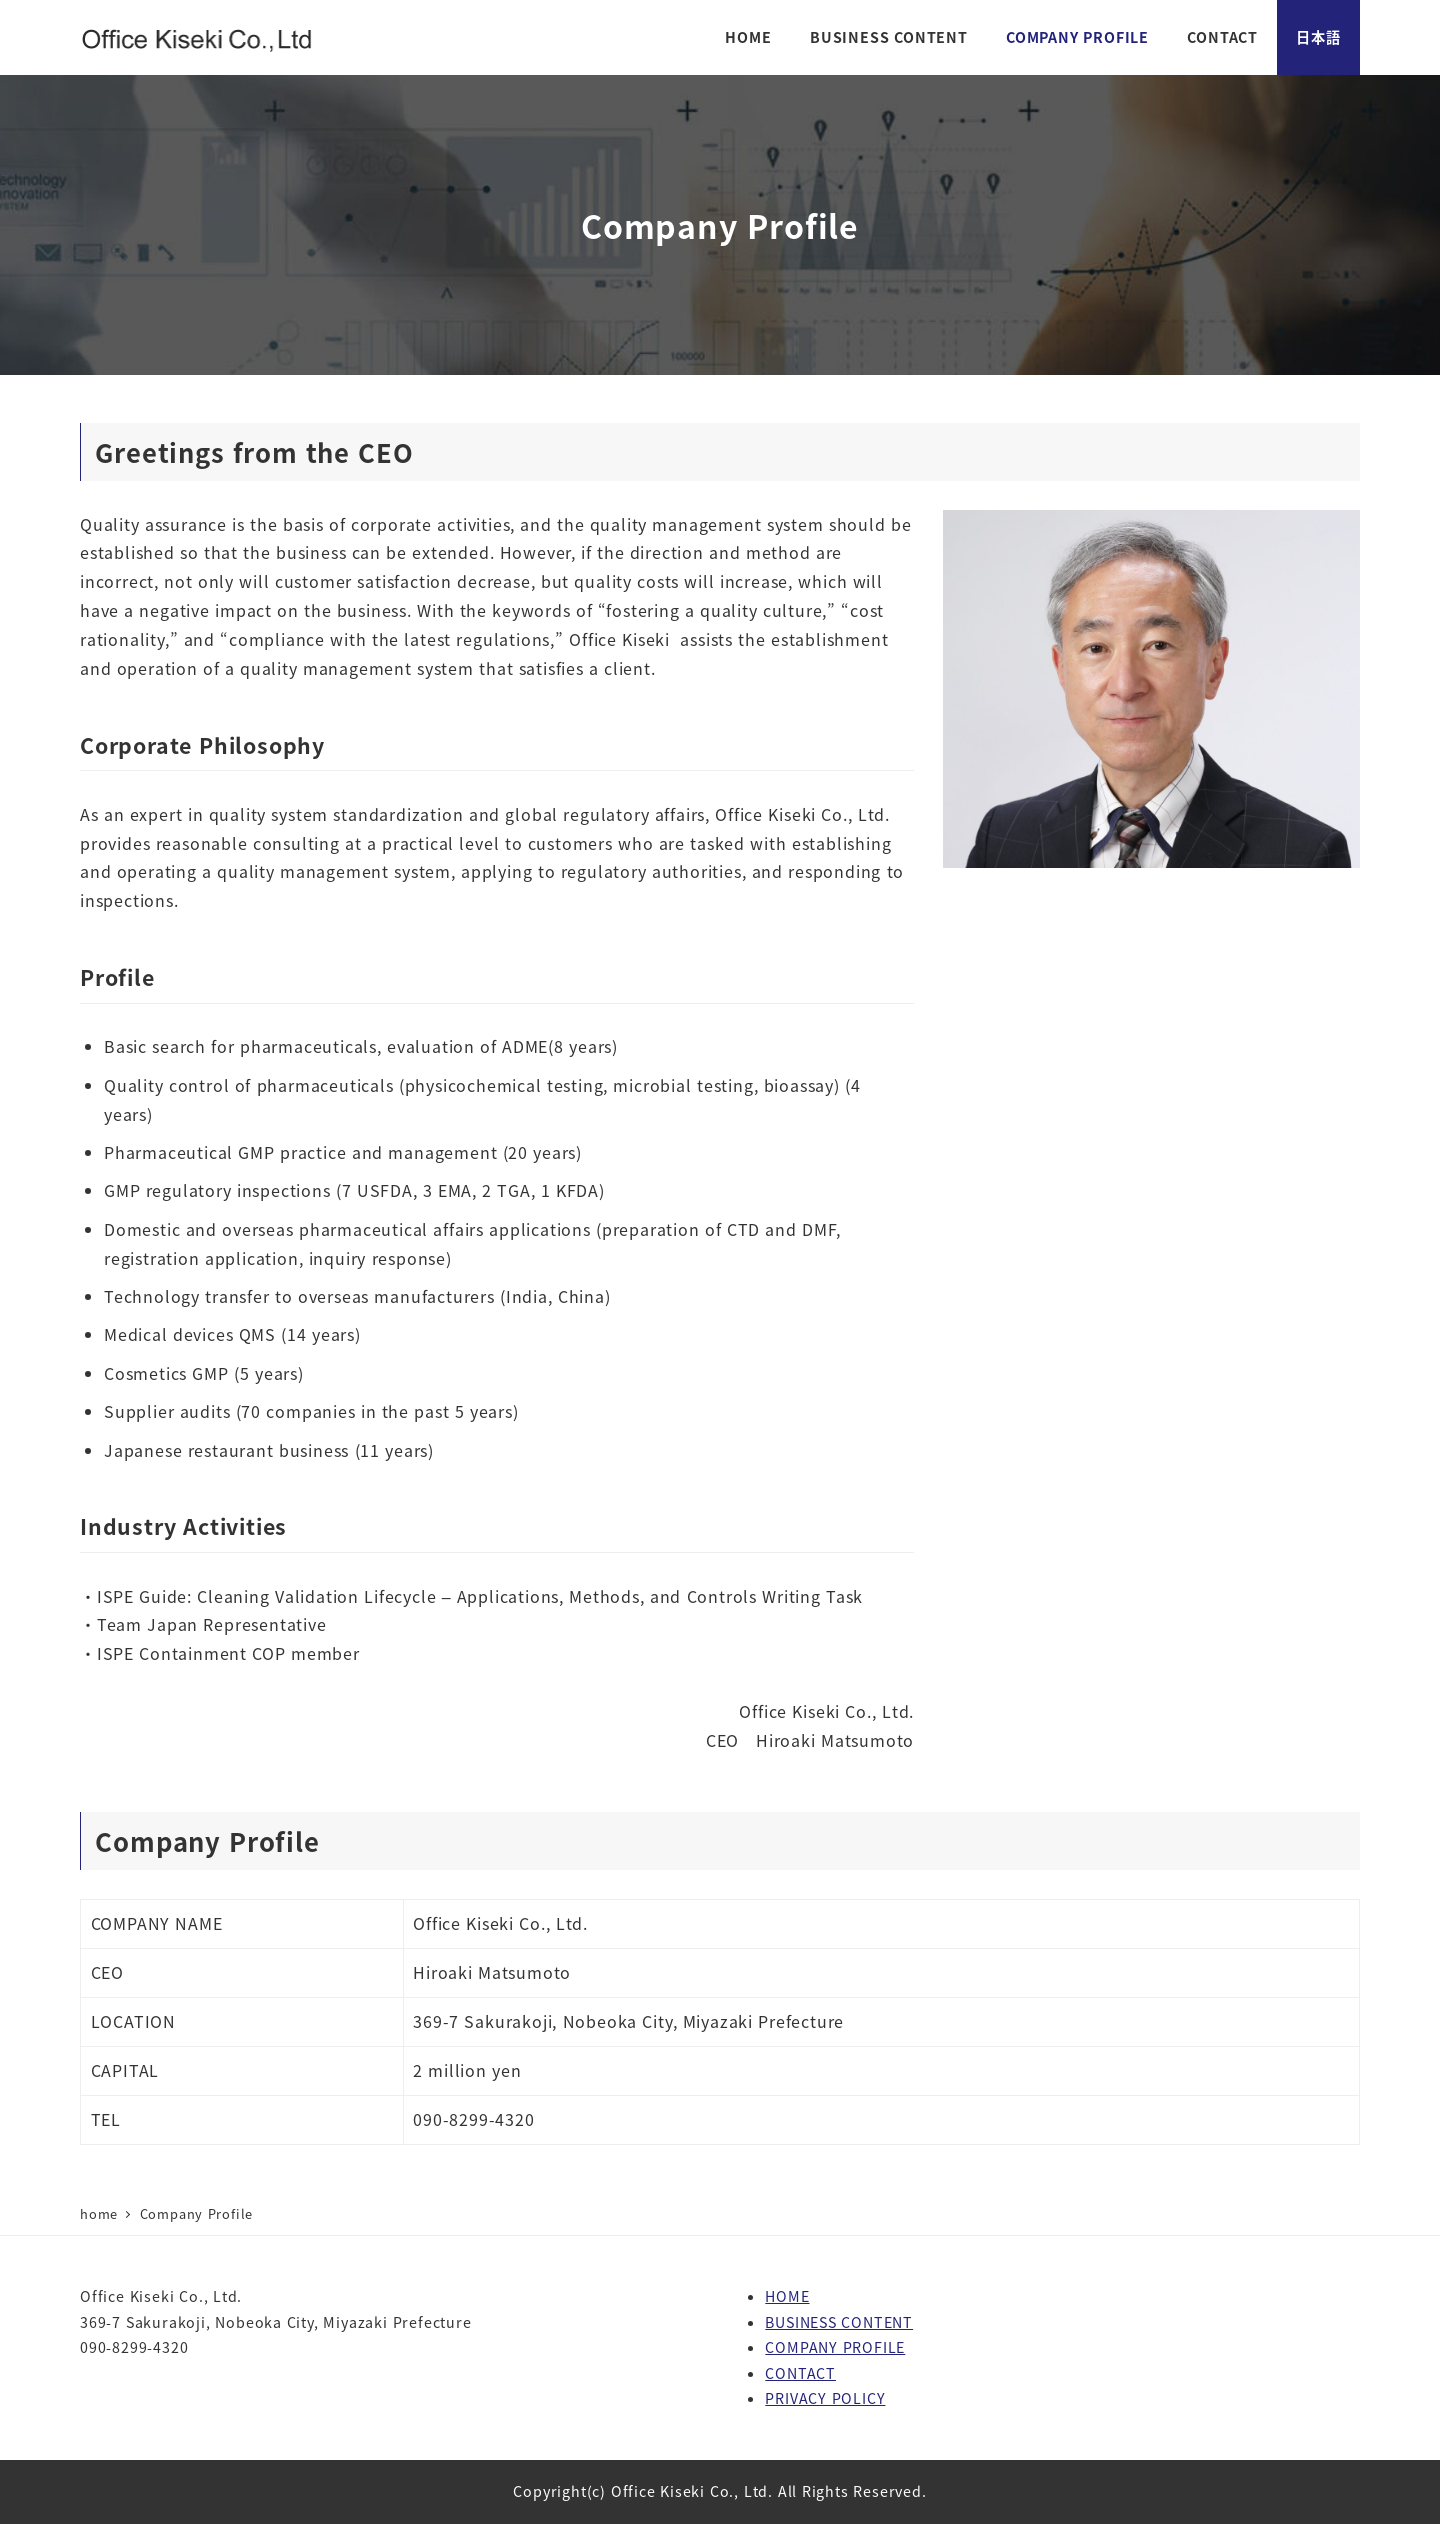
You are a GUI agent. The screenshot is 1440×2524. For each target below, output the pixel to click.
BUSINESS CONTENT (839, 2322)
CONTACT (800, 2373)
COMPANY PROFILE (835, 2347)
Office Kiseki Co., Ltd (689, 2491)
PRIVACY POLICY (825, 2398)
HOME (787, 2296)
